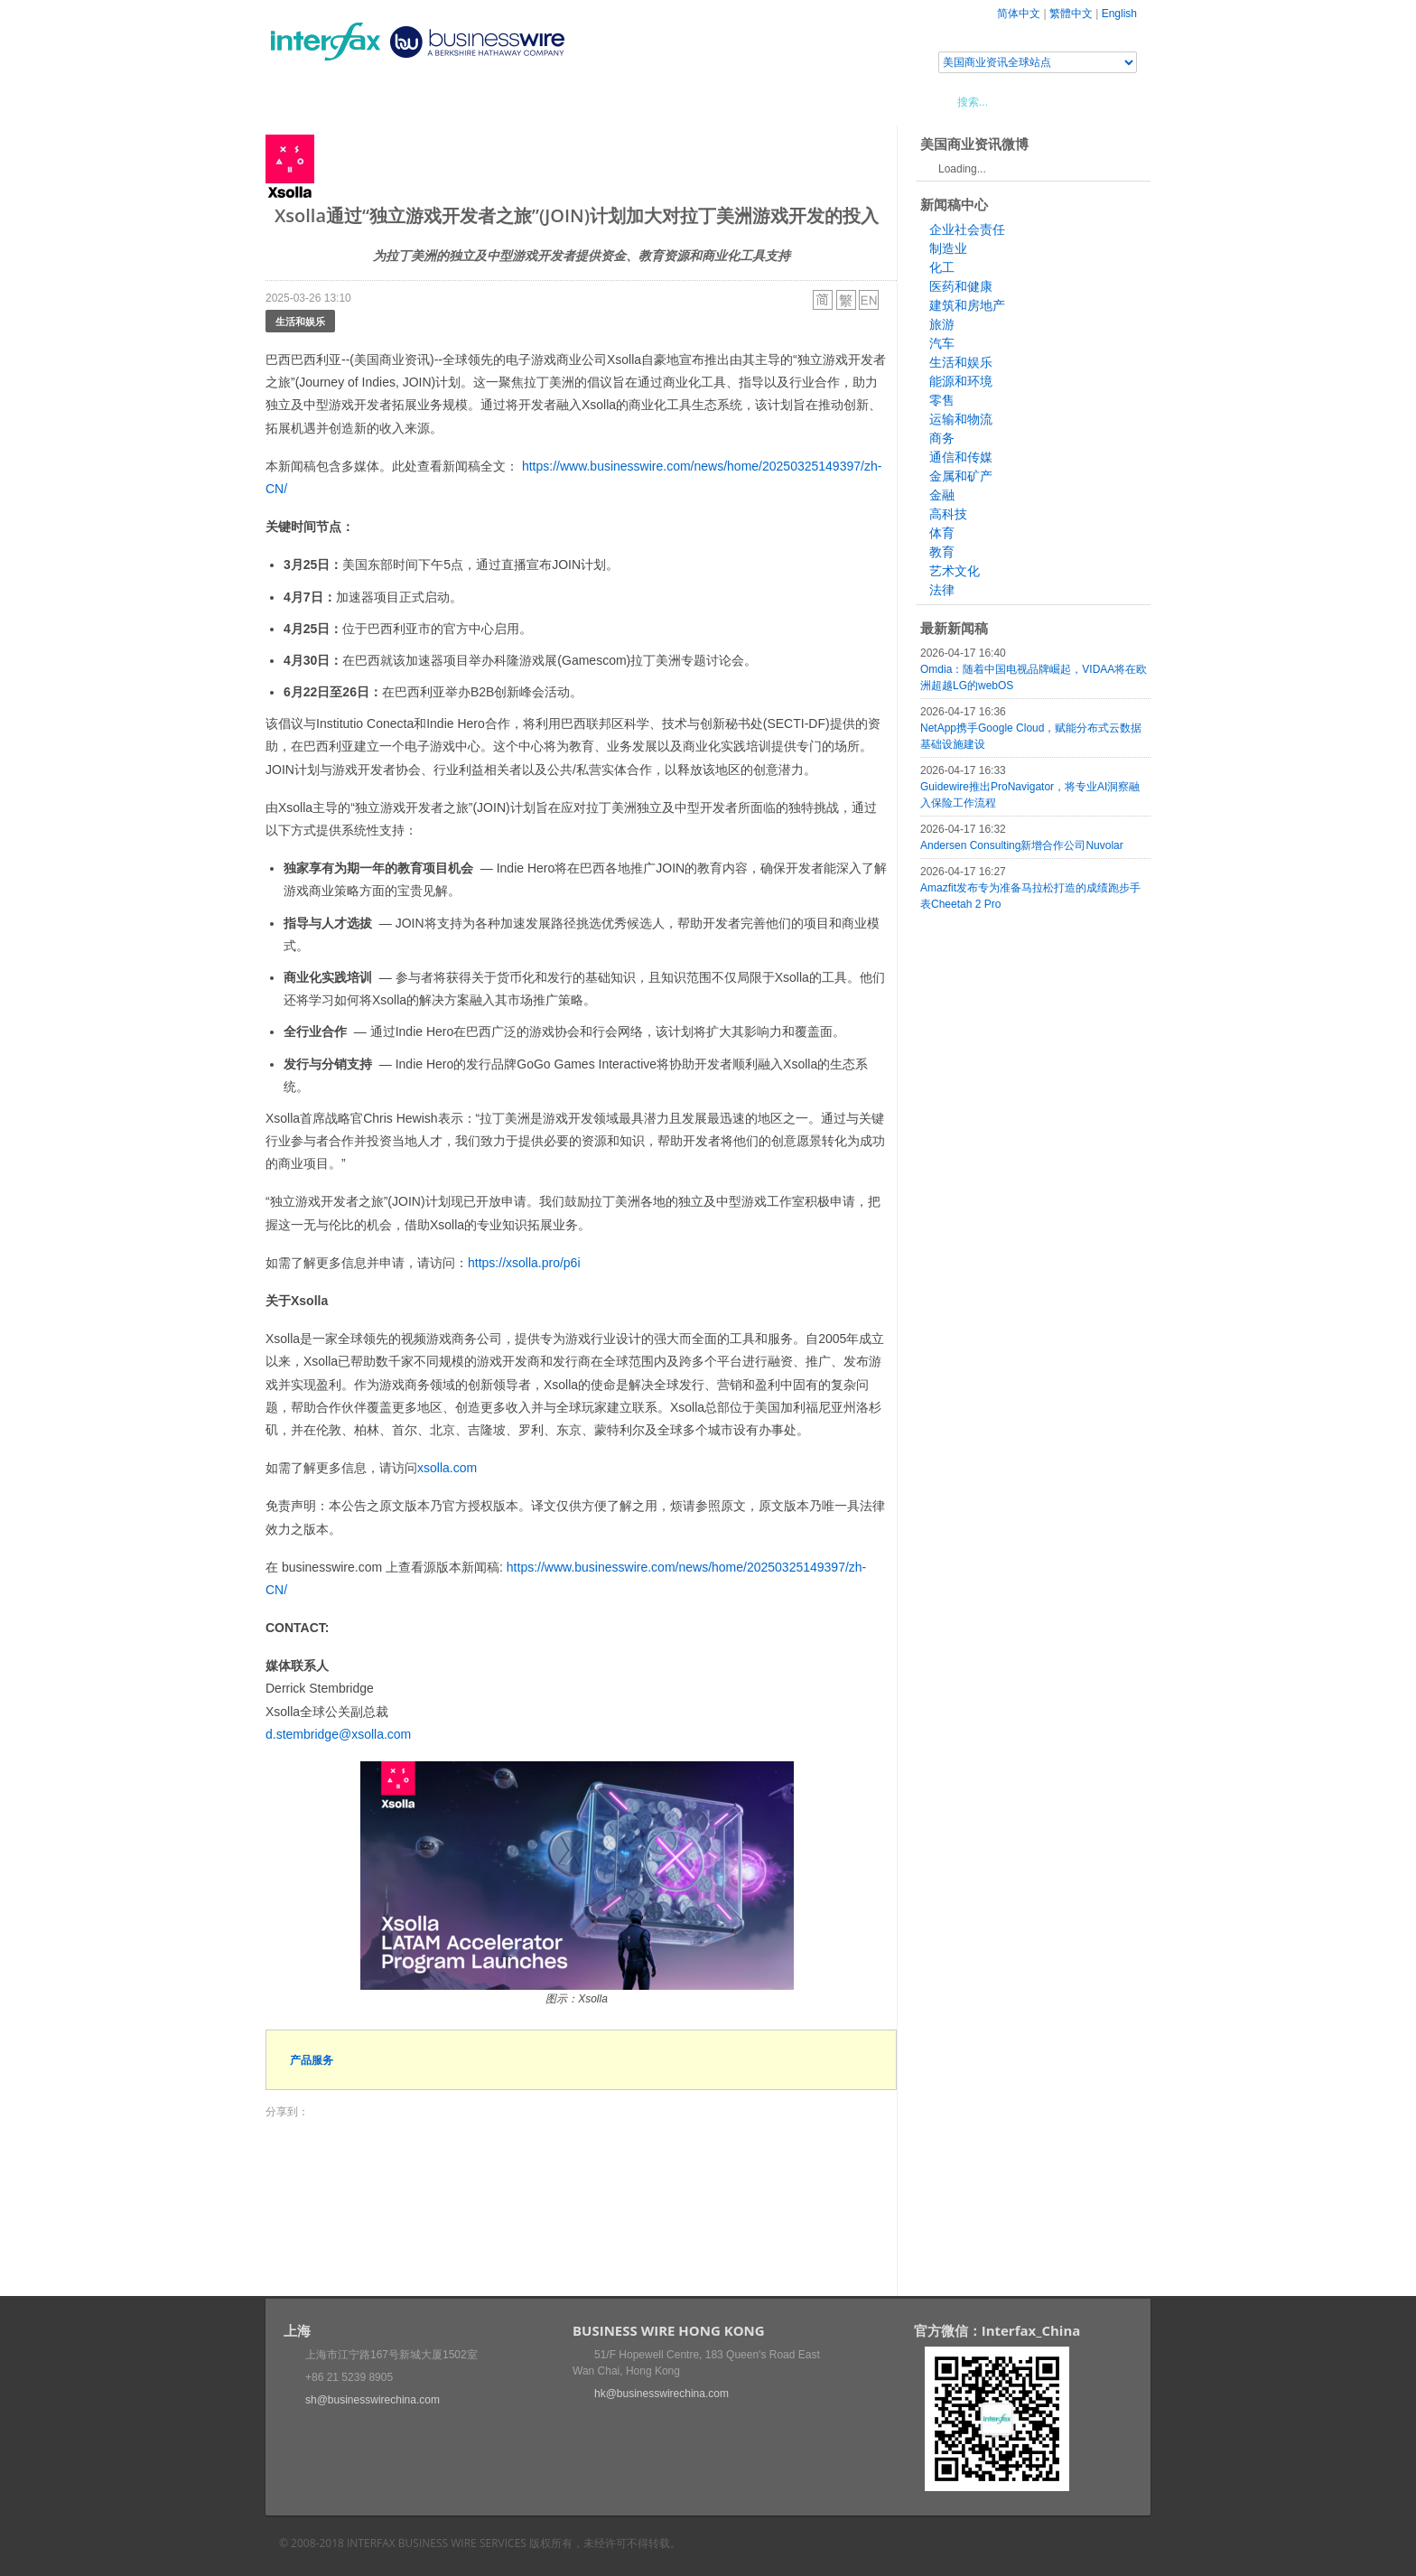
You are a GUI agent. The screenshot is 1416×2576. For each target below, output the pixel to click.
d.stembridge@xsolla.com (338, 1734)
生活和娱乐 (300, 321)
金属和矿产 (960, 476)
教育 (942, 552)
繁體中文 (1071, 13)
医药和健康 (960, 286)
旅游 (942, 324)
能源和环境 (960, 381)
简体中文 (1018, 13)
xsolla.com (447, 1468)
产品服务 (311, 2059)
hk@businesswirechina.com (661, 2393)
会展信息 (448, 101)
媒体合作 (522, 101)
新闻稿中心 (369, 101)
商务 (942, 438)
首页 (300, 101)
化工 (942, 267)
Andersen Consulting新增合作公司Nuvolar (1021, 845)
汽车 (942, 343)
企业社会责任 (967, 229)
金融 (942, 495)
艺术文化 (954, 571)
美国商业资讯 (608, 101)
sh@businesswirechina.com (372, 2400)
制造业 (948, 248)
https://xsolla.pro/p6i (524, 1262)
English (1119, 13)
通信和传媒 (960, 457)
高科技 (948, 514)
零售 (942, 400)
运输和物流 (960, 419)
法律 (942, 590)
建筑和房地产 (967, 305)
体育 (942, 533)
